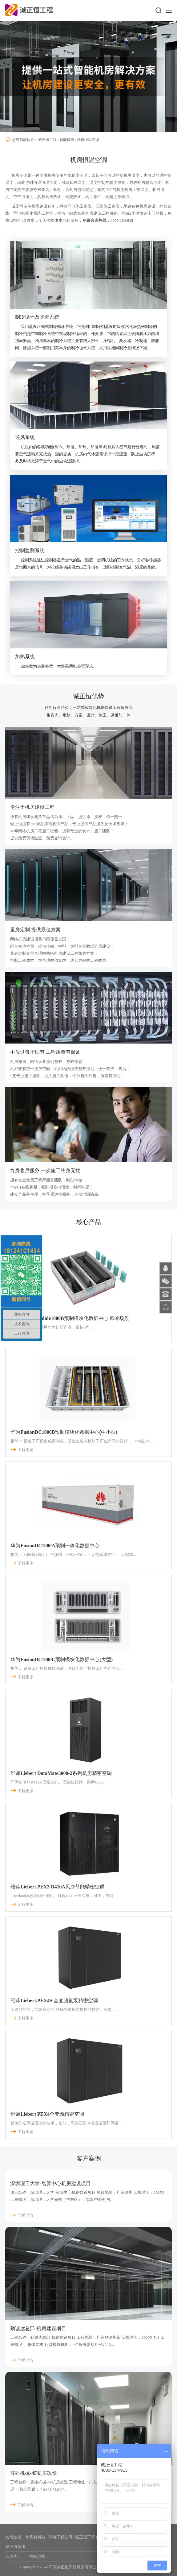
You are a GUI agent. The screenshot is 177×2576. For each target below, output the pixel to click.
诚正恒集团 (15, 2546)
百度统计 (13, 2556)
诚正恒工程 (47, 140)
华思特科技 (36, 2537)
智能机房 (66, 140)
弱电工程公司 (60, 2537)
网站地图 (37, 2556)
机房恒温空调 (88, 140)
